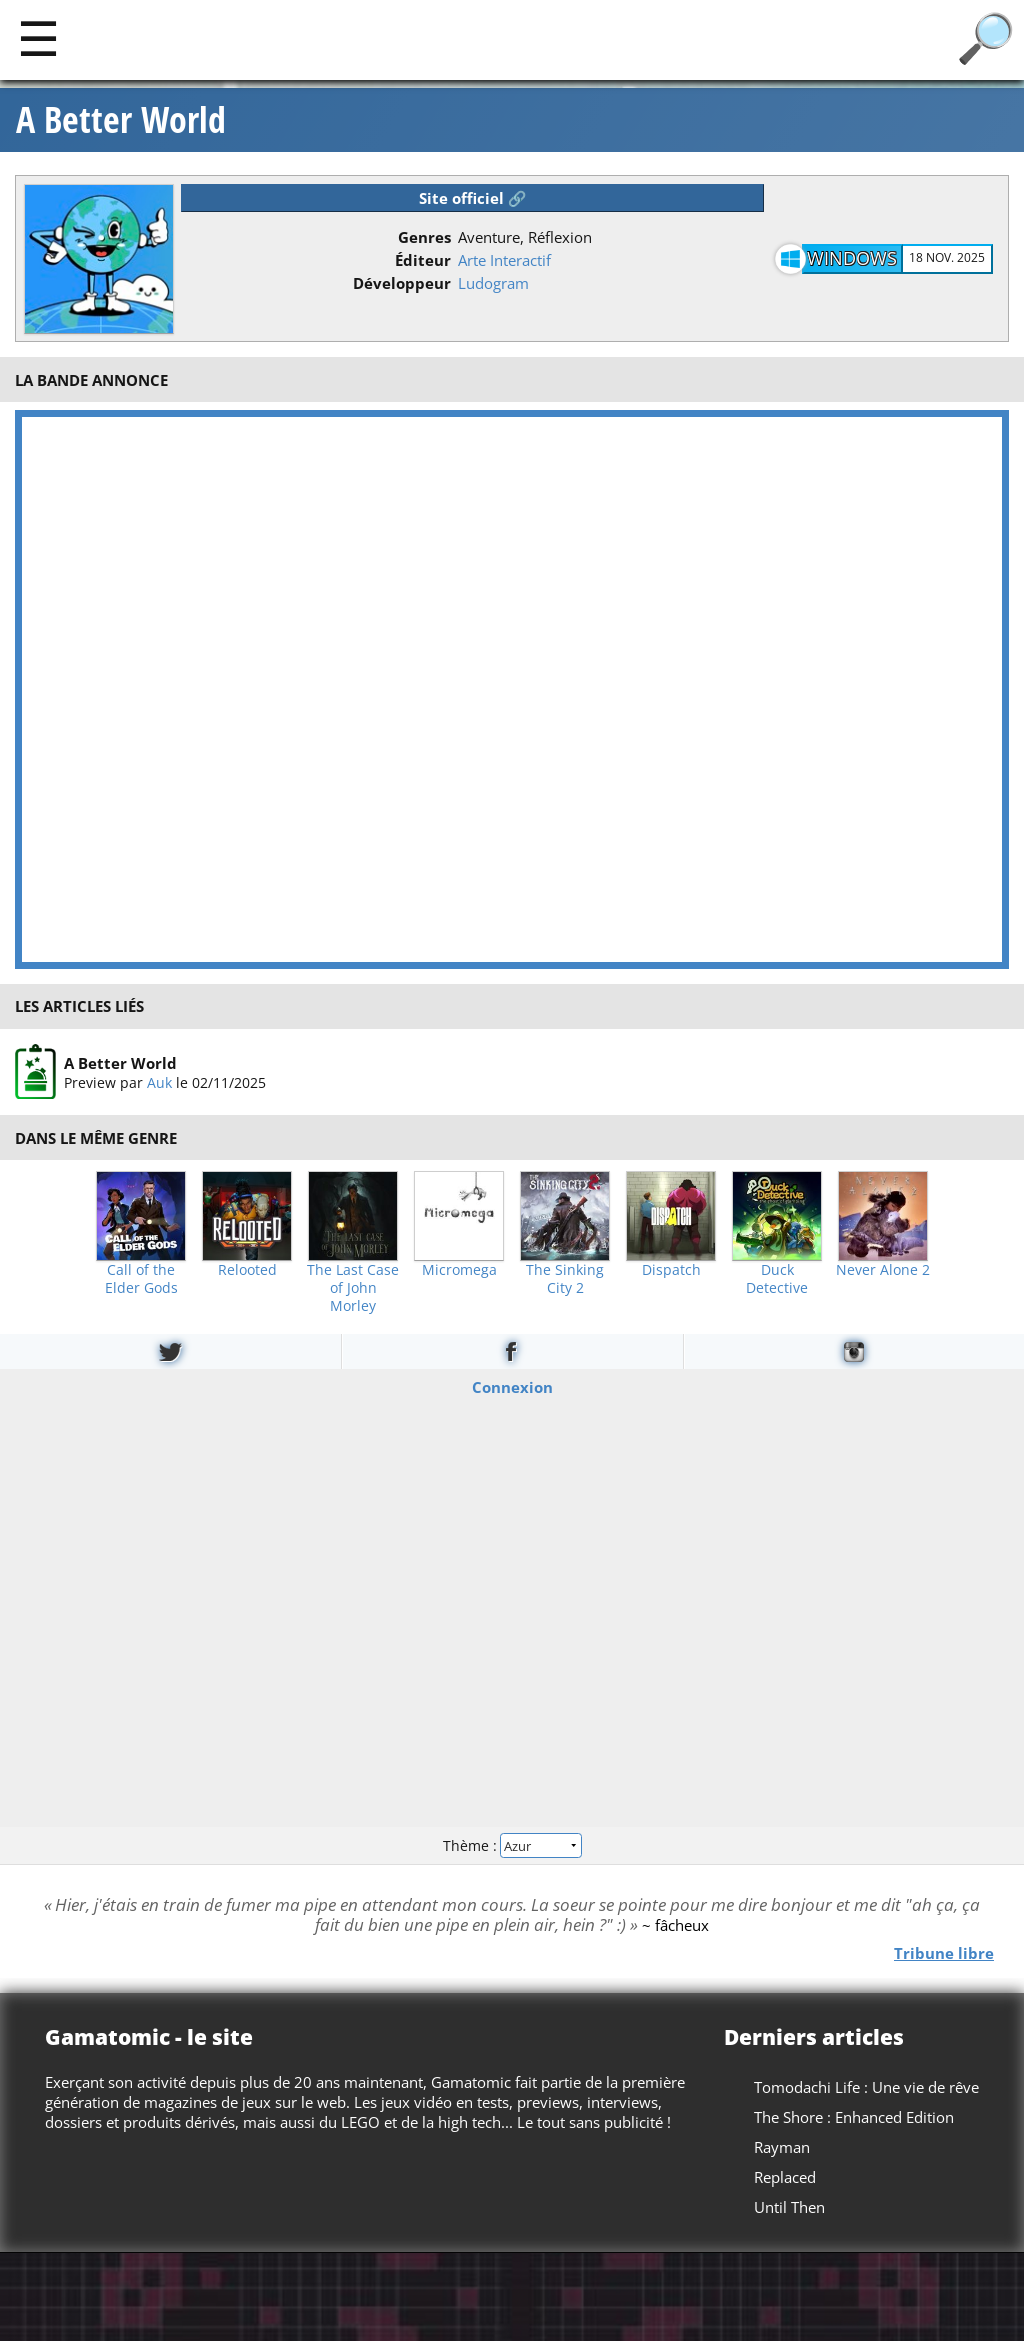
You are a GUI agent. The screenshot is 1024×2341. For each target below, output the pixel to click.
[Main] (38, 37)
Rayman (782, 2147)
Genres (424, 237)
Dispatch (671, 1270)
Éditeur (423, 260)
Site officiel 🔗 (473, 198)
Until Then (789, 2207)
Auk (159, 1081)
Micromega (459, 1270)
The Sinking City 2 (565, 1279)
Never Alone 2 (883, 1270)
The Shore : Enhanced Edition (854, 2117)
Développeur (402, 283)
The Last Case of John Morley (353, 1288)
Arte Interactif (504, 260)
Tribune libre (944, 1952)
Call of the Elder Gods (141, 1279)
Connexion (512, 1387)
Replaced (785, 2177)
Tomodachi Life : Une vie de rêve (866, 2087)
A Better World (121, 120)
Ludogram (493, 283)
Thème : (512, 1844)
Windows (852, 258)
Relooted (247, 1270)
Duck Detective (777, 1279)
